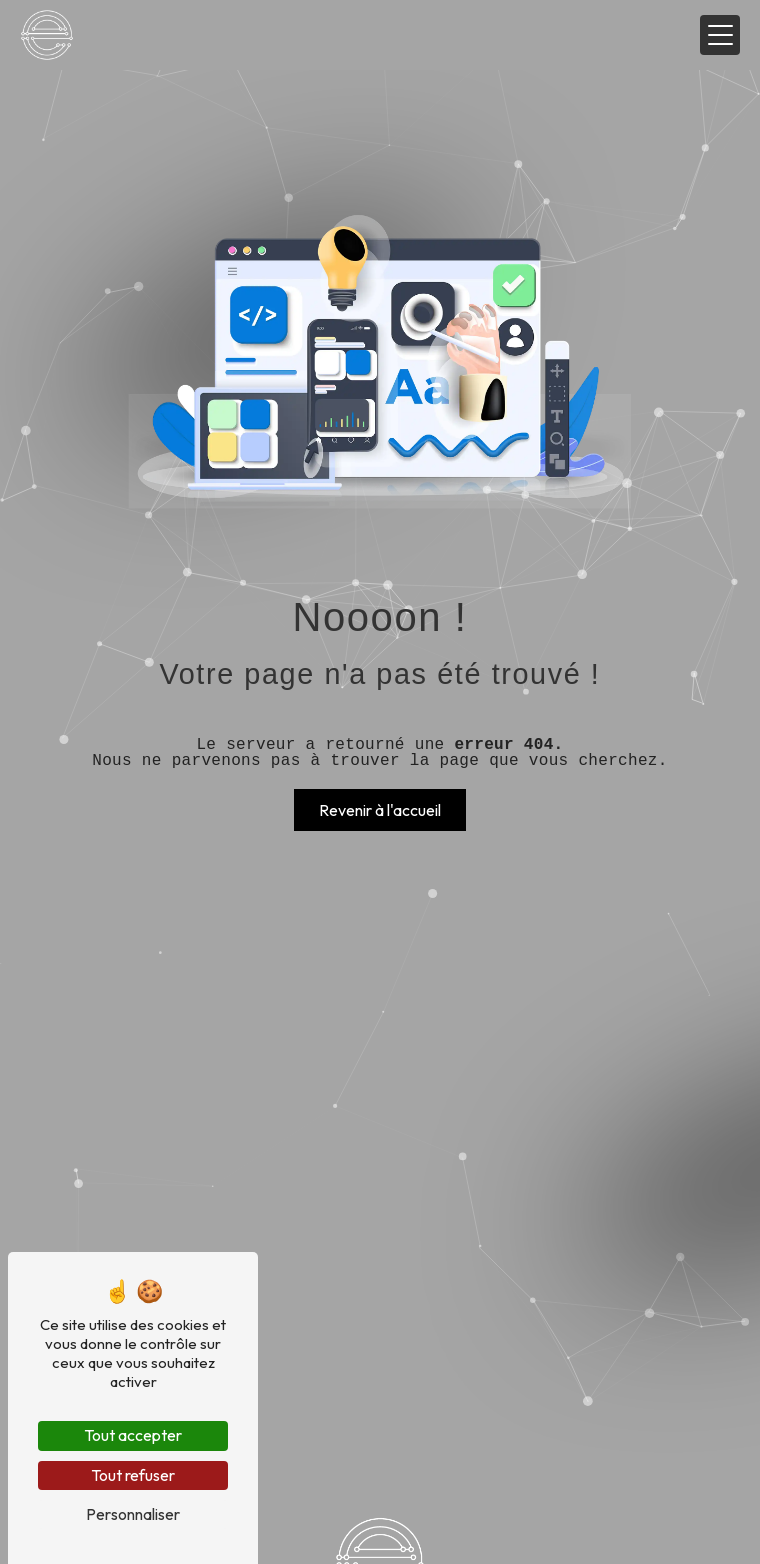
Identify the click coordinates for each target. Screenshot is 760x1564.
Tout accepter (133, 1435)
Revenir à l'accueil (380, 810)
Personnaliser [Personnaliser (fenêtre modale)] (133, 1514)
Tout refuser (133, 1475)
